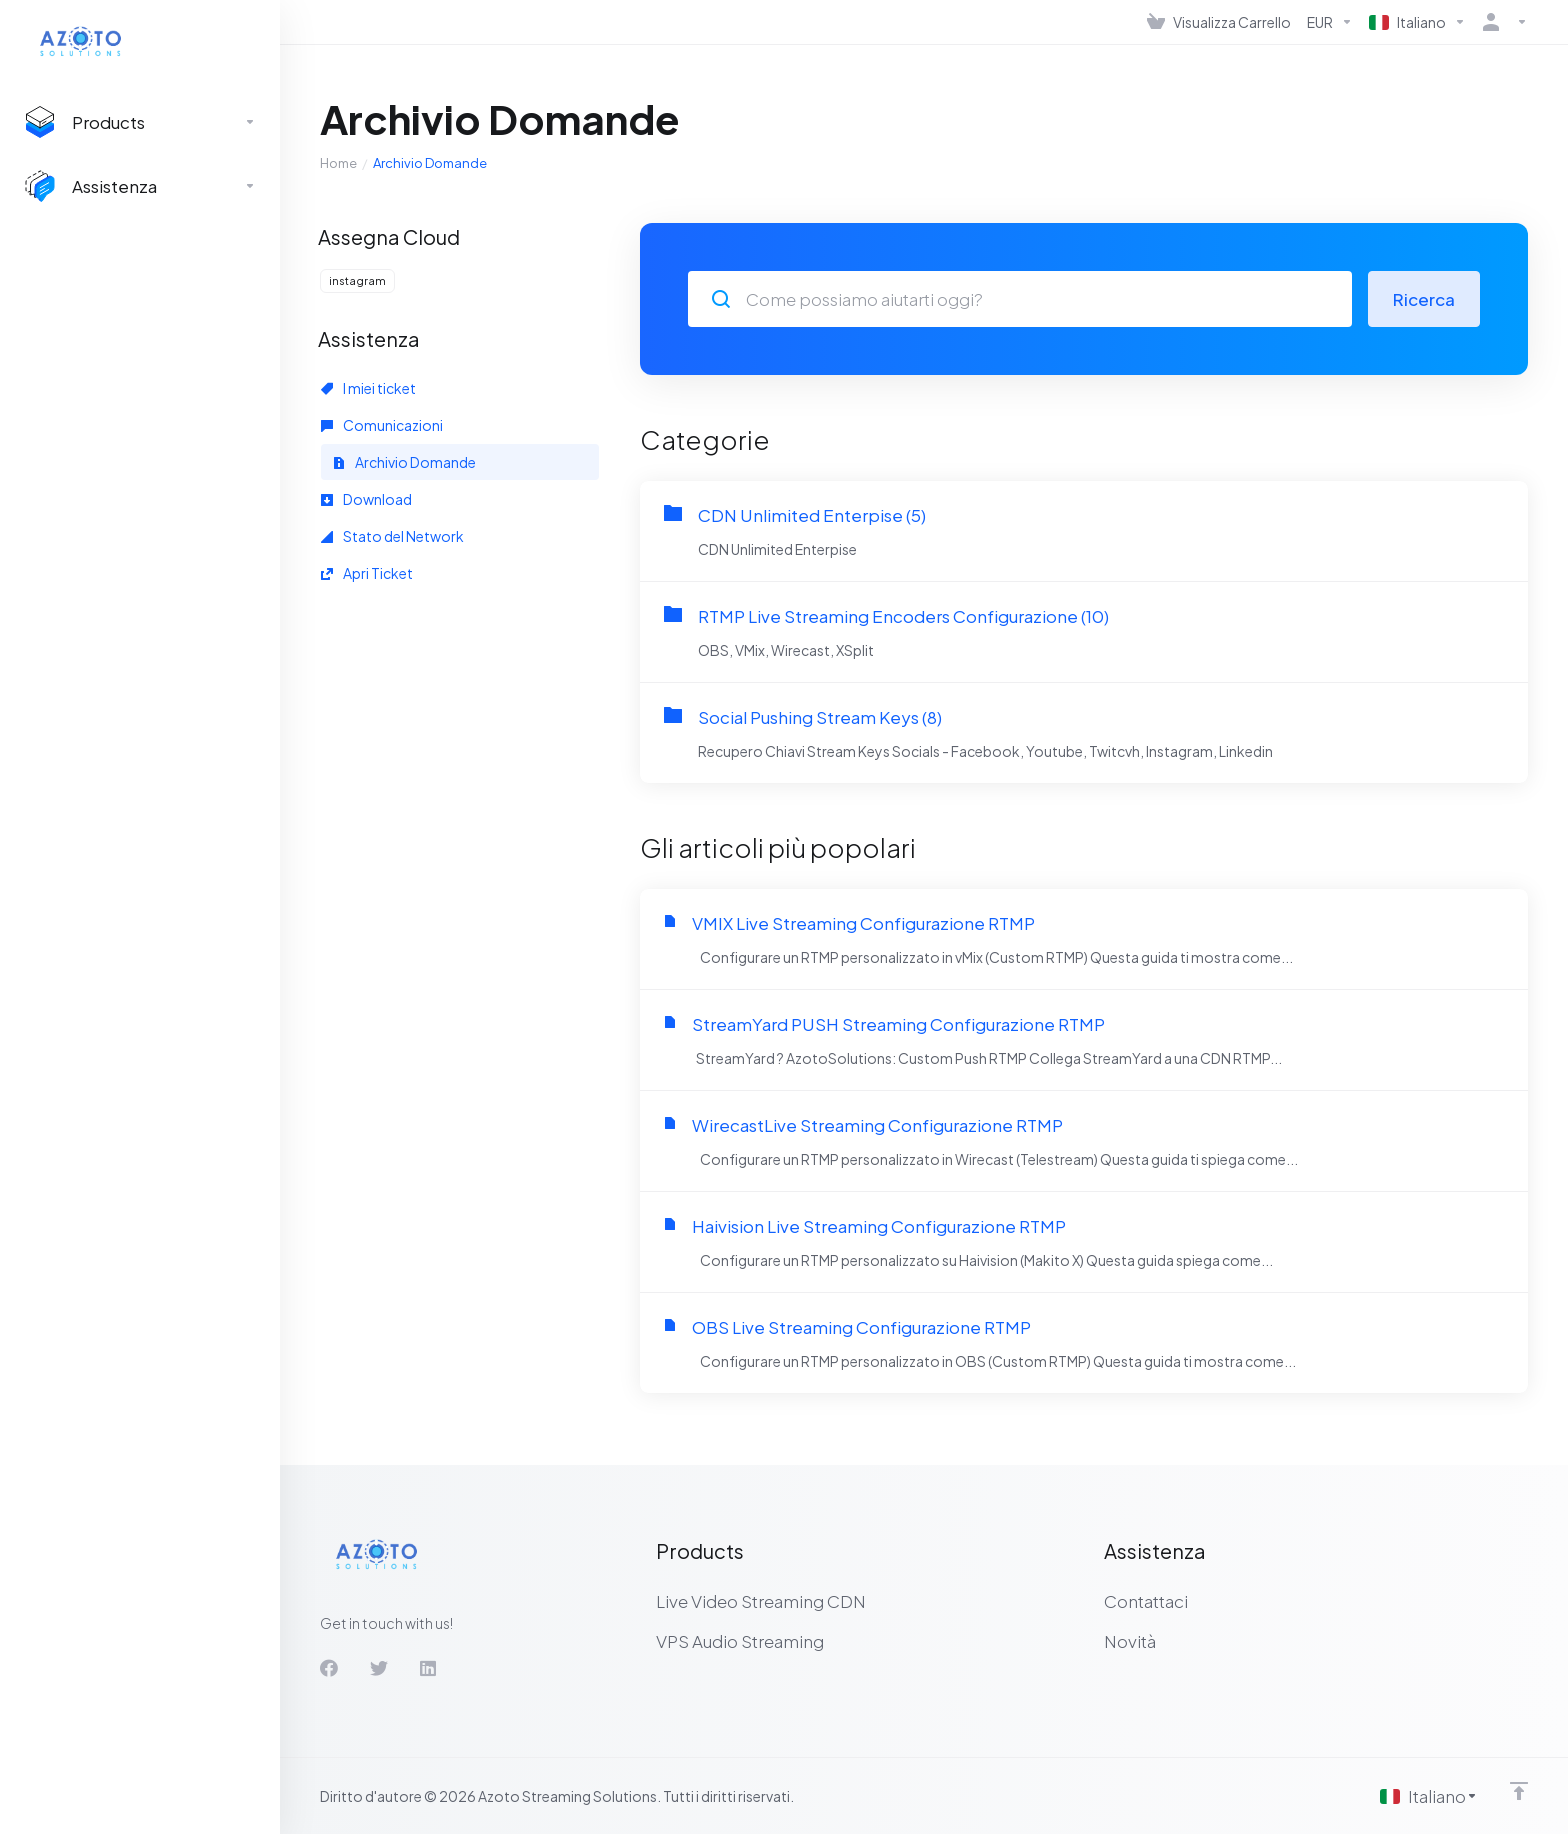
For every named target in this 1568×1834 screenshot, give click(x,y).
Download (366, 499)
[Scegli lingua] (1429, 1796)
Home (338, 163)
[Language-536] (1417, 22)
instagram (357, 280)
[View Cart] (1219, 22)
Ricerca (1424, 299)
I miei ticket (368, 388)
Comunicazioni (382, 425)
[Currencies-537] (1330, 22)
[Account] (1501, 22)
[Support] (140, 186)
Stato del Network (392, 536)
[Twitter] (379, 1668)
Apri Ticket (367, 573)
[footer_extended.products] (140, 122)
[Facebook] (329, 1668)
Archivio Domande (404, 462)
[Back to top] (1519, 1791)
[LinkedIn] (429, 1668)
